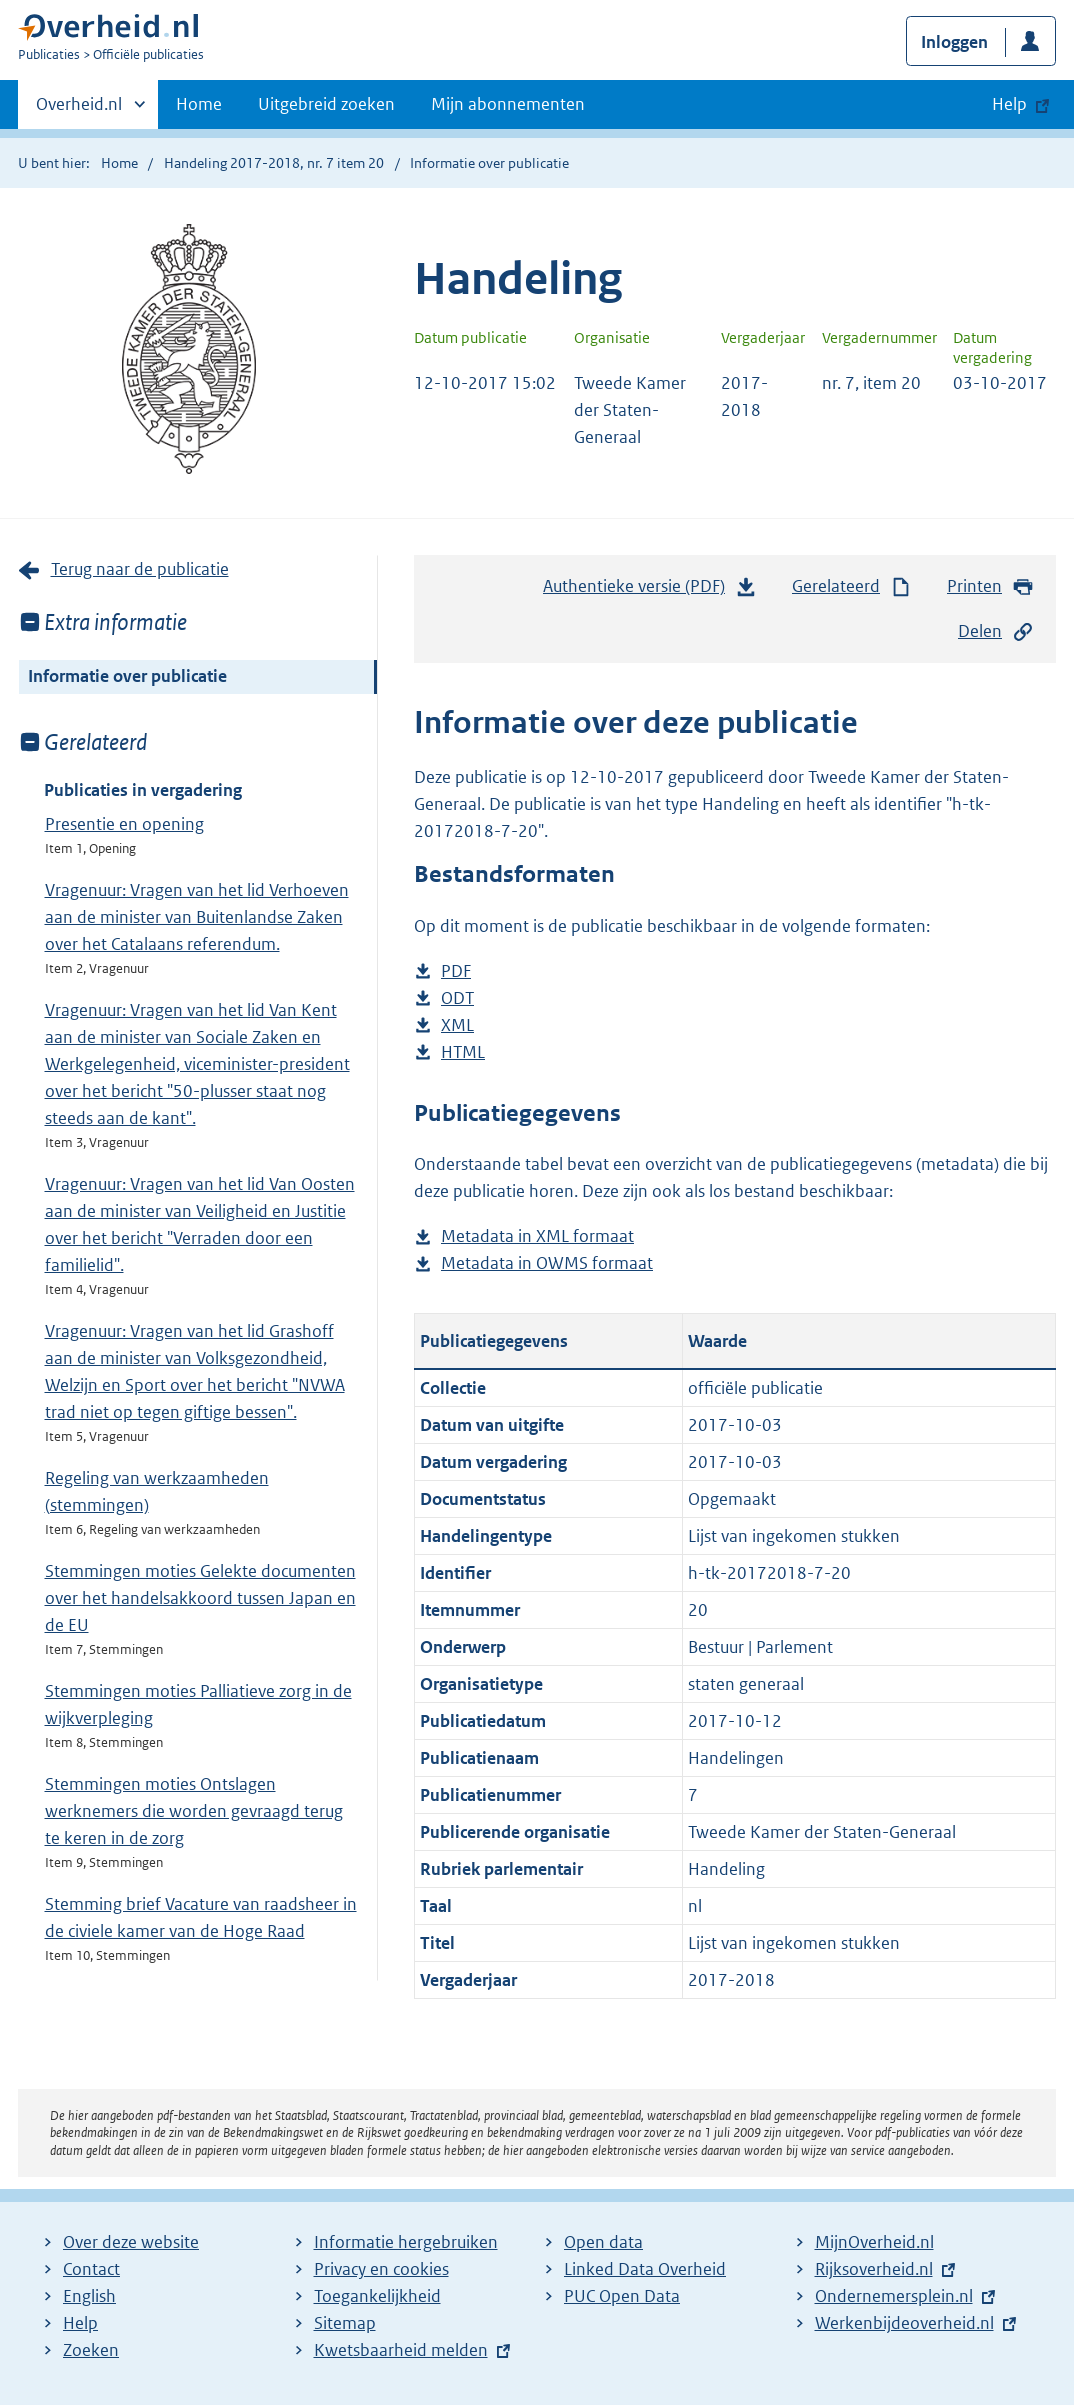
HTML (463, 1052)
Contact (91, 2269)
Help (80, 2323)
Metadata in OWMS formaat (547, 1263)
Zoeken (91, 2350)
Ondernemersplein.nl (894, 2296)
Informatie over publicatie (127, 676)
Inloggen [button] (954, 42)
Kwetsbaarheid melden (401, 2350)
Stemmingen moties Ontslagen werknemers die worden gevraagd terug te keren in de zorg (194, 1811)
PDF (456, 971)
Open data (603, 2242)
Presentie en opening (124, 824)
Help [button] (1009, 104)
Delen (996, 631)
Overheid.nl (79, 110)
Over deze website (131, 2242)
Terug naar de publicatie (140, 569)
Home (199, 104)
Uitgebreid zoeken (326, 104)
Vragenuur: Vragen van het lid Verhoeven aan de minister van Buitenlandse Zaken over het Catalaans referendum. (197, 917)
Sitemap (345, 2323)
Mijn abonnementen (508, 104)
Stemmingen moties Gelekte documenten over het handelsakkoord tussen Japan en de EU (200, 1598)
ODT (457, 998)
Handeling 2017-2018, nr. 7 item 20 (274, 163)
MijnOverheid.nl (874, 2242)
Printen (990, 586)
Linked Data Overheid (645, 2269)
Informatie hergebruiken (406, 2242)
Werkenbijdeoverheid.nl (904, 2323)
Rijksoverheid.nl (874, 2269)
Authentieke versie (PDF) (650, 591)
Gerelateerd (852, 586)
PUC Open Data (622, 2296)
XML (457, 1025)
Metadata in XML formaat (537, 1236)
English (89, 2296)
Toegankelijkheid (377, 2296)
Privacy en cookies (381, 2269)
